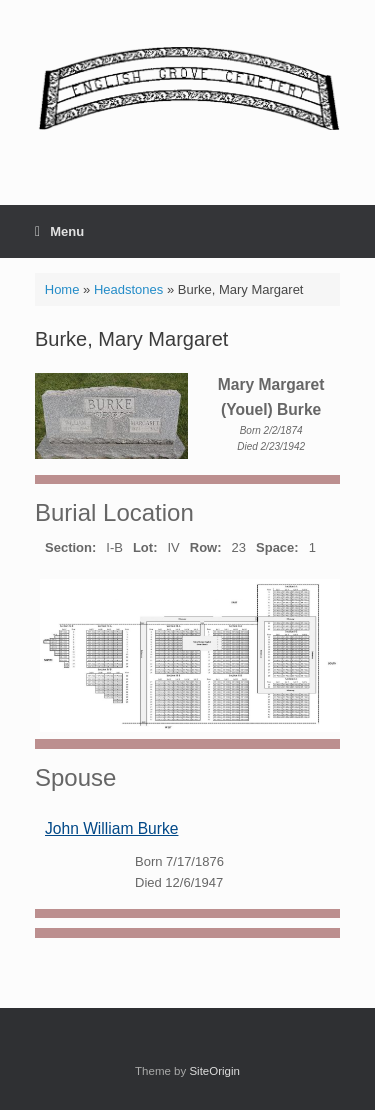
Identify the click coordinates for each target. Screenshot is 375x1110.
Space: (277, 547)
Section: (70, 547)
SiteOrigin (214, 1071)
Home (62, 289)
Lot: (145, 547)
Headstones (128, 289)
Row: (206, 547)
